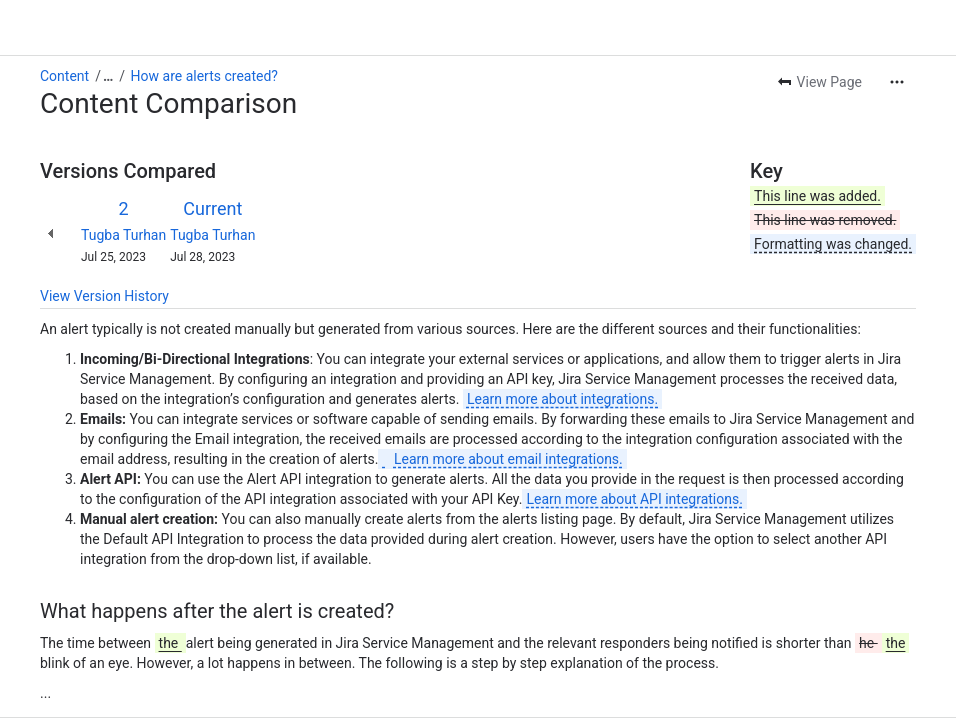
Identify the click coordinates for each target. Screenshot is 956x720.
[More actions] (897, 82)
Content (64, 76)
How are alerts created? (204, 76)
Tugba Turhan (123, 235)
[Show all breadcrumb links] (108, 76)
